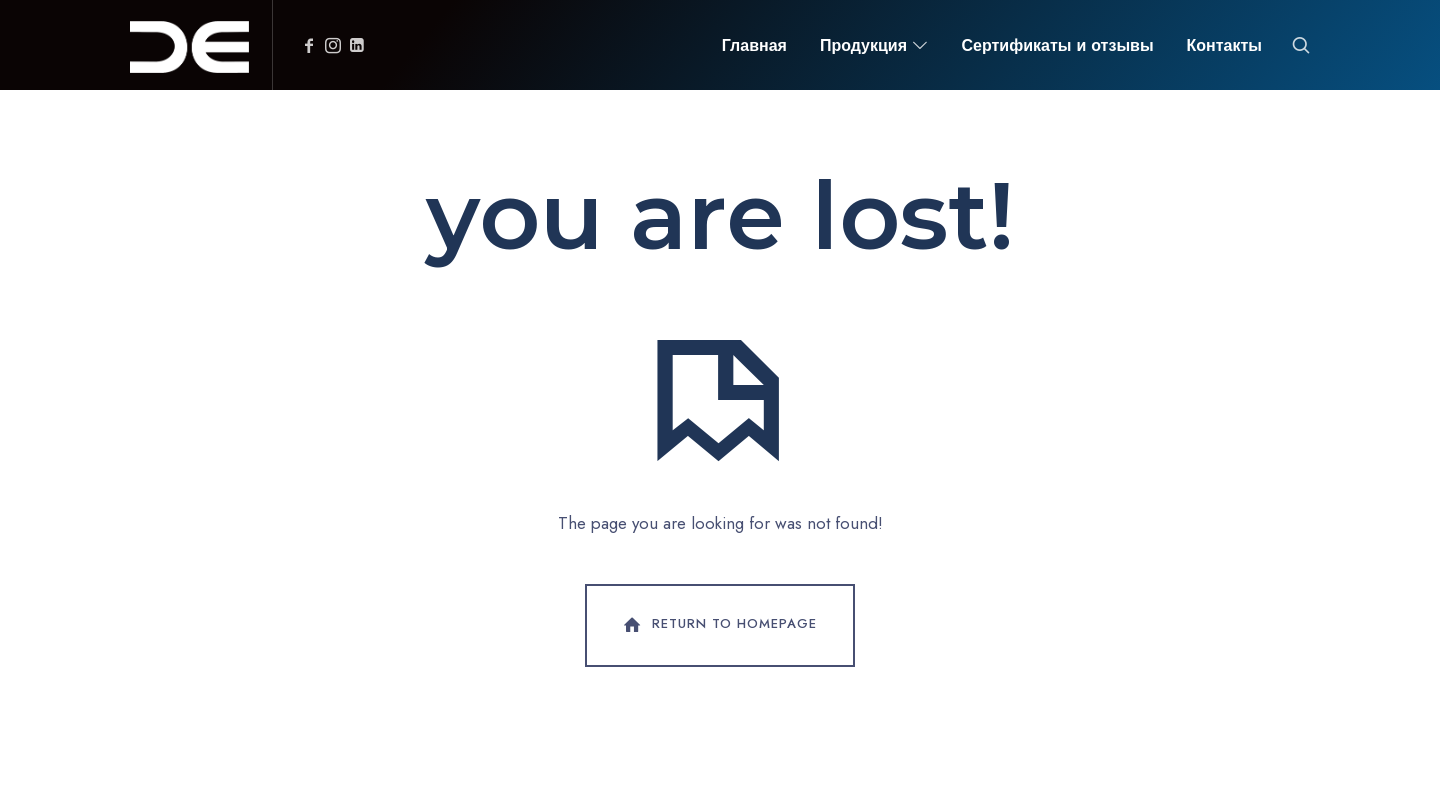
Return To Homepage (718, 625)
